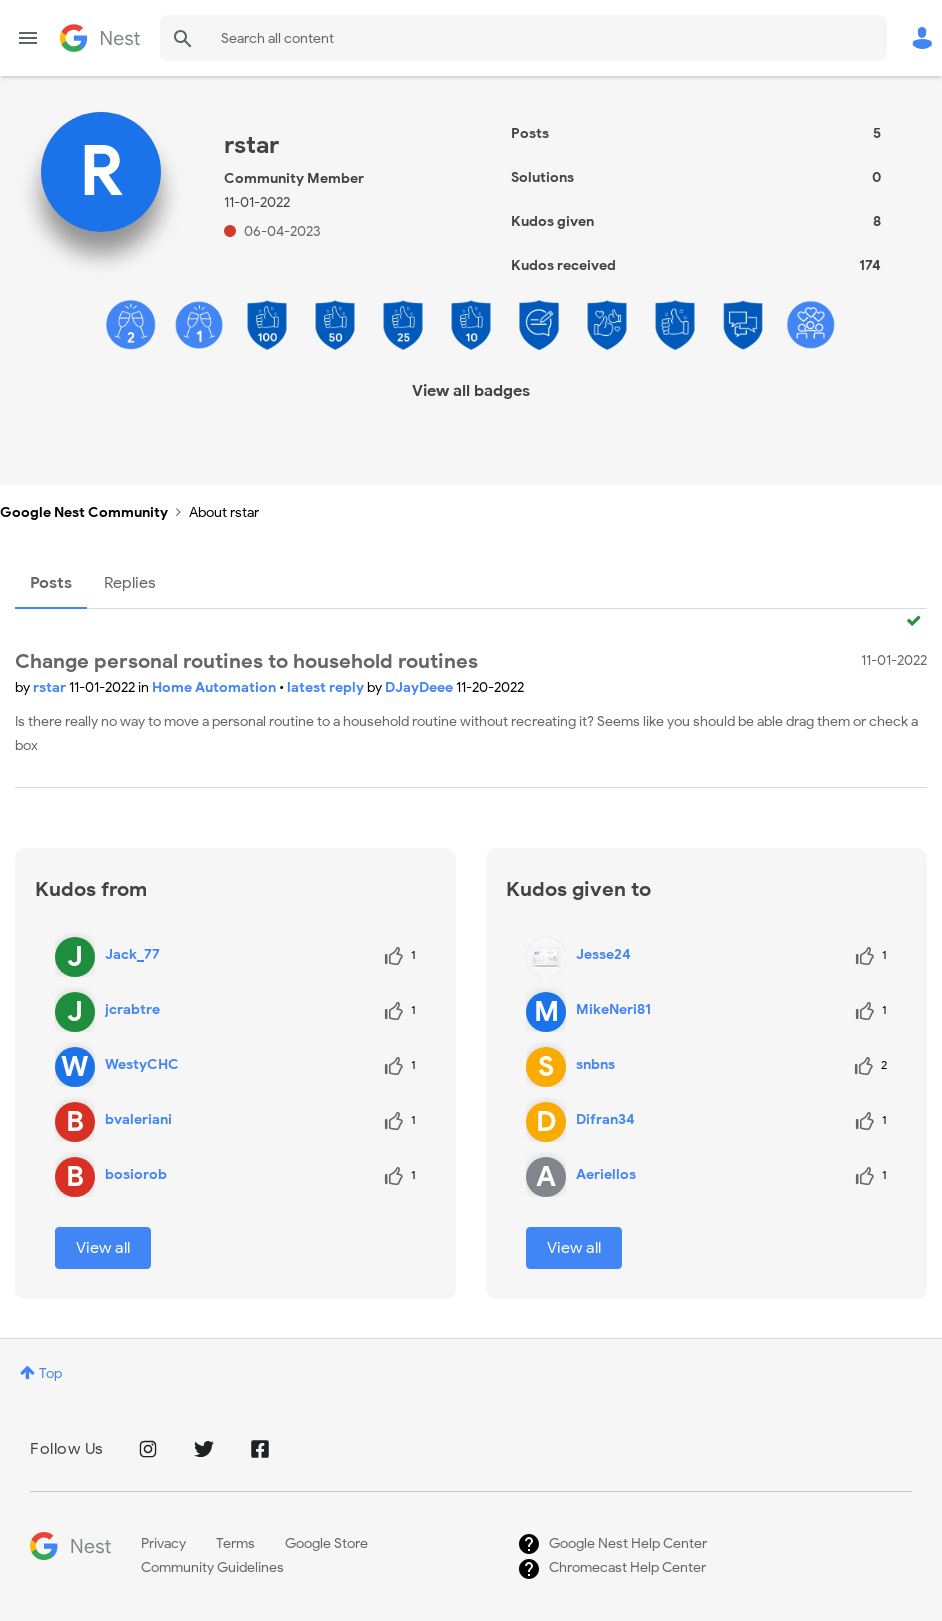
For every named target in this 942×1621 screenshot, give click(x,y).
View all (103, 1248)
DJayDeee (420, 687)
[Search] (523, 38)
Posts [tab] (51, 583)
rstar (51, 687)
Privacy (163, 1543)
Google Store (326, 1543)
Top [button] (50, 1373)
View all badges (471, 391)
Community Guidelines (212, 1567)
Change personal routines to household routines (246, 661)
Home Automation (215, 687)
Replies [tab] (130, 583)
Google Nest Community (100, 38)
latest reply (327, 687)
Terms (235, 1543)
